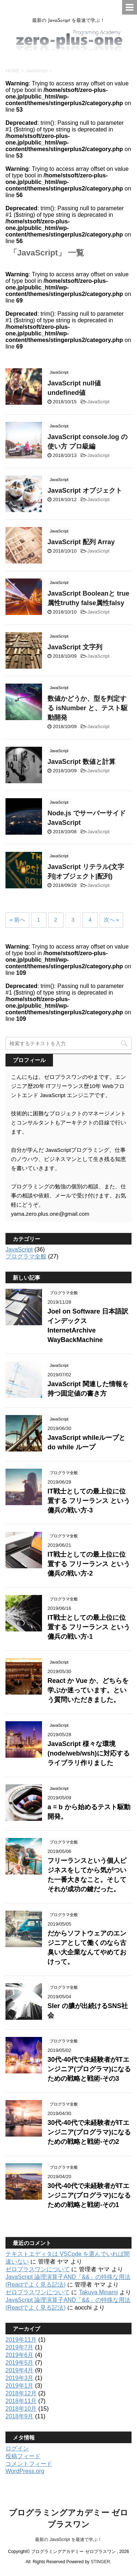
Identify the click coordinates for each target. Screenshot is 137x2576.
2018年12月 (21, 2393)
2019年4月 (19, 2370)
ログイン (17, 2448)
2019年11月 (21, 2340)
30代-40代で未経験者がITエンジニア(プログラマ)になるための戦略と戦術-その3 (89, 2069)
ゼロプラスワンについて (37, 2269)
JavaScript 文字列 (74, 647)
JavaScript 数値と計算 (81, 761)
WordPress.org (24, 2471)
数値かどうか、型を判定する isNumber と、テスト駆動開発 (87, 708)
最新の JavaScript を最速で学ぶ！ (68, 2539)
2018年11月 (21, 2401)
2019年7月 (19, 2347)
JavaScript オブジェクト (84, 490)
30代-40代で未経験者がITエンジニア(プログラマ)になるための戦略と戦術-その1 (89, 2195)
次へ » (111, 919)
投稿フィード (23, 2456)
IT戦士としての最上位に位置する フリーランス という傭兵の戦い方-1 (88, 1627)
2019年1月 (19, 2386)
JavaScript (98, 401)
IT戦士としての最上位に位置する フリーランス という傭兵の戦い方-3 (88, 1501)
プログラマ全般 (25, 1256)
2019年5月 (19, 2363)
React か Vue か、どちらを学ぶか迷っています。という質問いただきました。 (88, 1690)
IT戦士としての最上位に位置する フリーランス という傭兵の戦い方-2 (88, 1564)
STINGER (100, 2561)
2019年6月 (19, 2355)
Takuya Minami (98, 2292)
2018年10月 (21, 2409)
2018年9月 (19, 2416)
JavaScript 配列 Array (81, 542)
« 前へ (17, 919)
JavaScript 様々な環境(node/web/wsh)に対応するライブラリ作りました (88, 1753)
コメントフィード (28, 2464)
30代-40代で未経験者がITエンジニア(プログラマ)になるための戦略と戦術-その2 (89, 2132)
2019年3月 (19, 2378)
